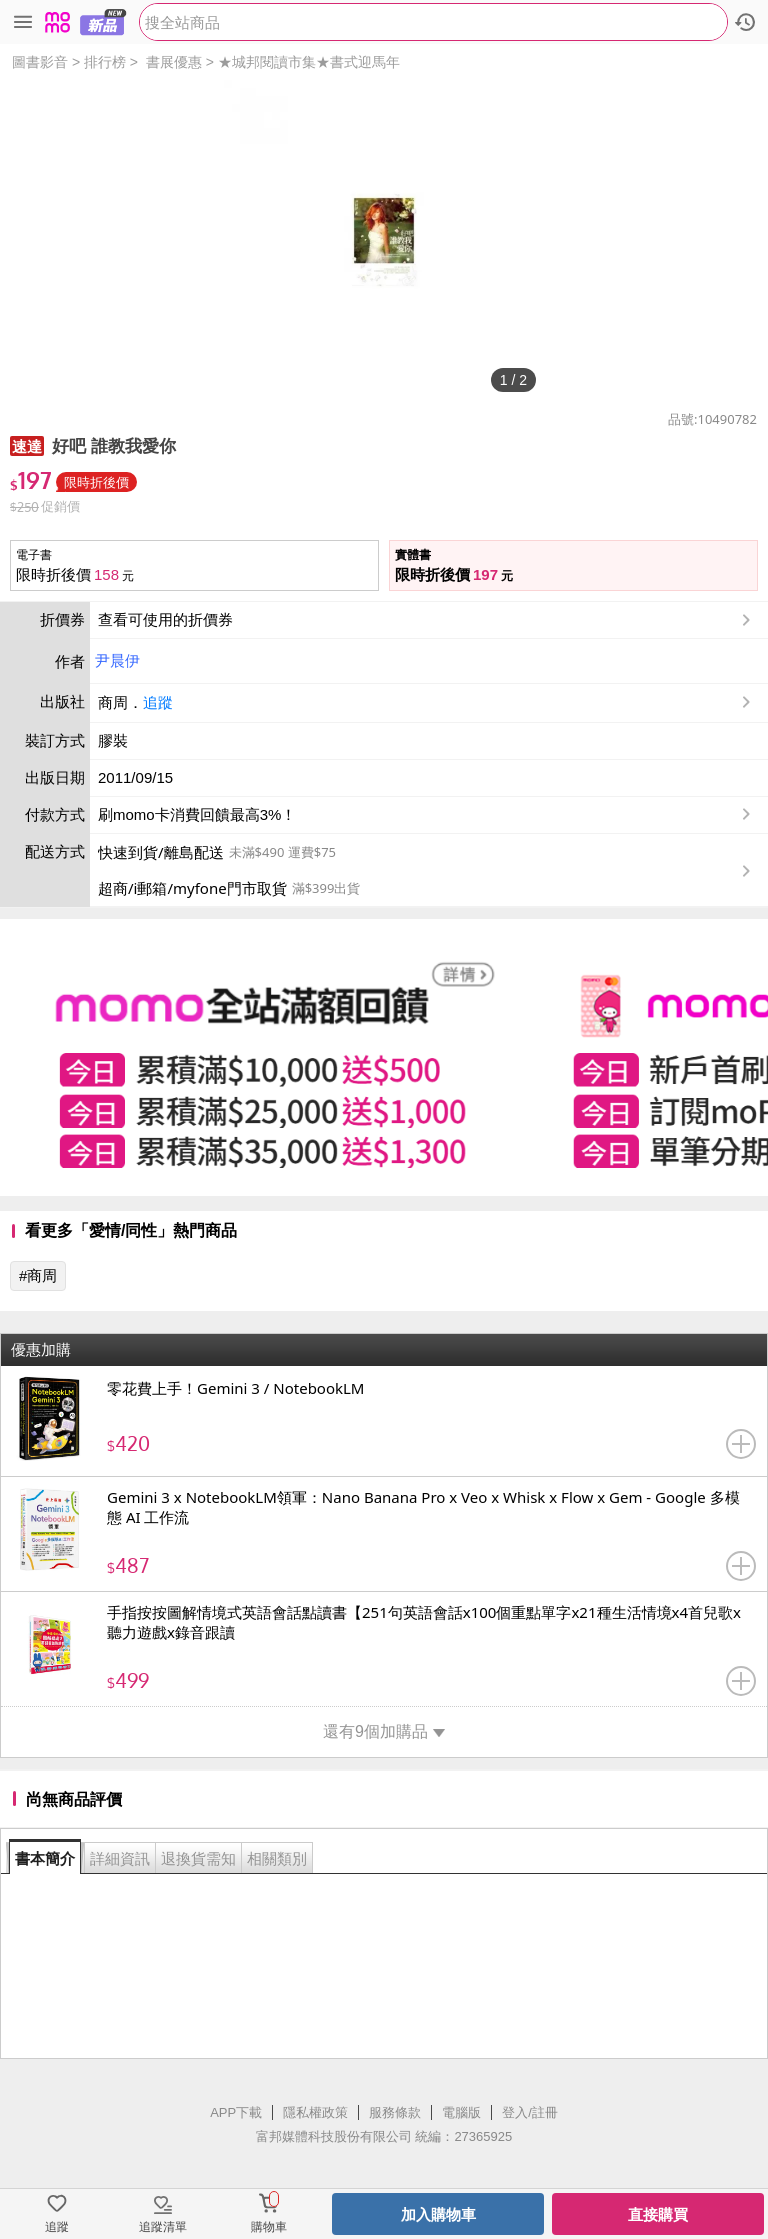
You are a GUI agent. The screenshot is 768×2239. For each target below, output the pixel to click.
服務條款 (395, 2112)
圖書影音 (40, 62)
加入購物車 (438, 2214)
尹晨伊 (117, 660)
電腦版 (461, 2112)
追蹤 (158, 702)
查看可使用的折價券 (426, 620)
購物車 (269, 2227)
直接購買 (658, 2214)
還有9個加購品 (384, 1731)
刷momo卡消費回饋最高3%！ (197, 814)
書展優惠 (174, 62)
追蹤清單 (163, 2227)
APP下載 (236, 2112)
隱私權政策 (315, 2112)
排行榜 (105, 62)
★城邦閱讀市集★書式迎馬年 (309, 62)
